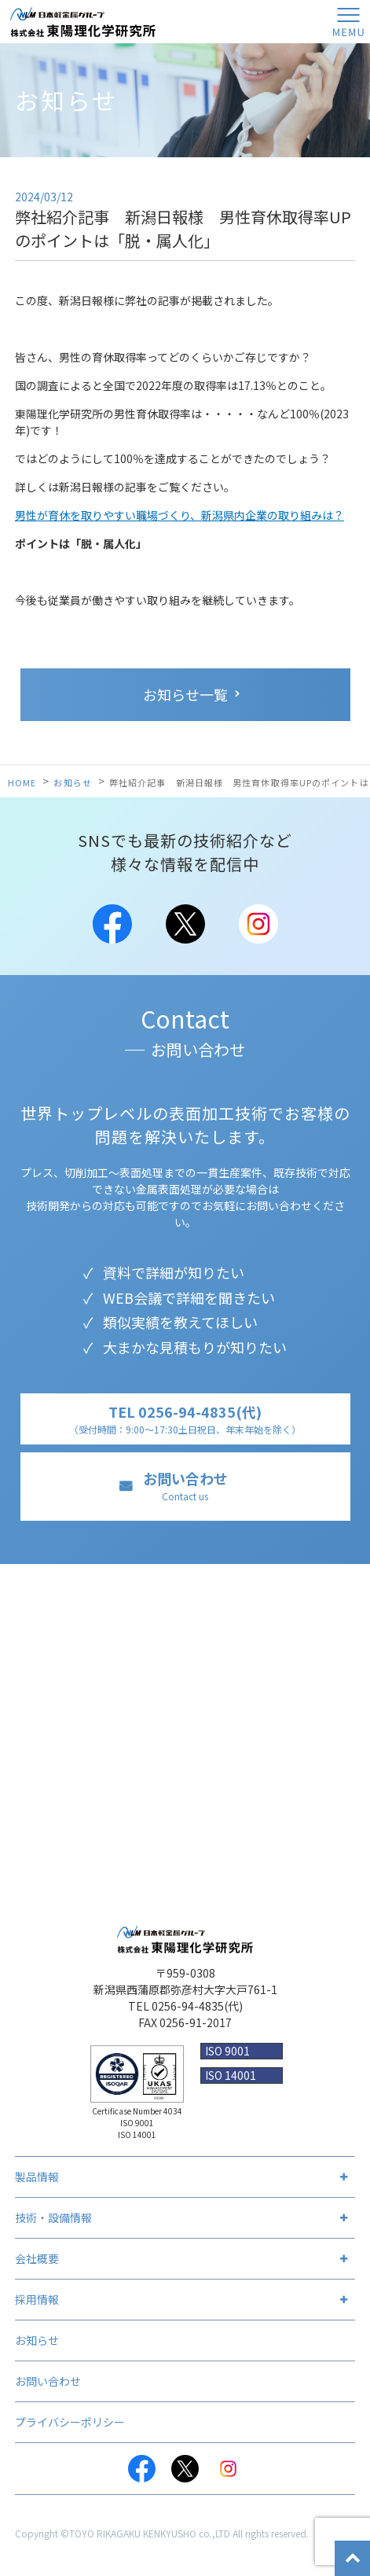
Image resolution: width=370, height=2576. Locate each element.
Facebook (112, 924)
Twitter (185, 924)
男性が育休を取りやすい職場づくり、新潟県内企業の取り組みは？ (179, 515)
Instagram (258, 924)
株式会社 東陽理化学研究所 (82, 22)
